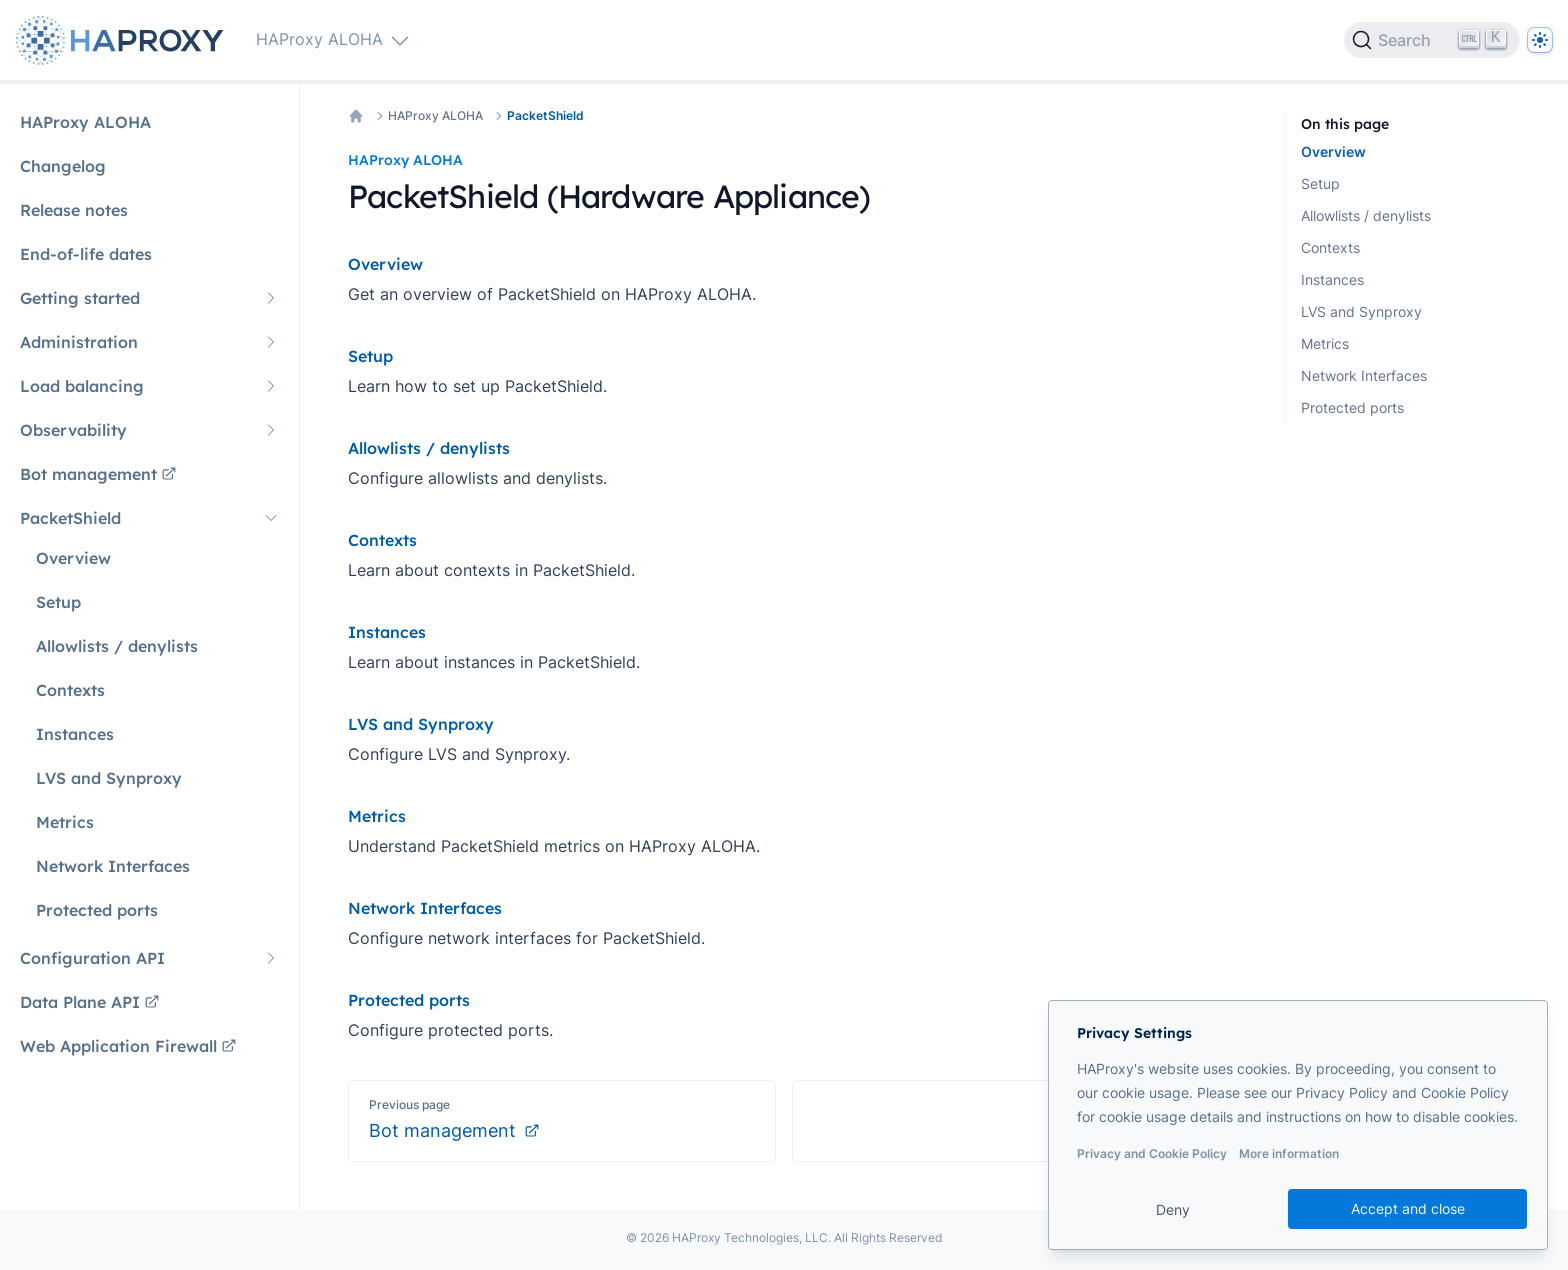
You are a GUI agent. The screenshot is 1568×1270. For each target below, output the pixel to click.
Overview (1333, 151)
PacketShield (545, 115)
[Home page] (124, 40)
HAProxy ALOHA (435, 115)
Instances (1332, 279)
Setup (1320, 183)
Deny (1173, 1209)
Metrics (1325, 343)
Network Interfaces (1364, 375)
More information (1289, 1153)
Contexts (1330, 247)
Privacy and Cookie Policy (1152, 1153)
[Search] (1432, 40)
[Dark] (1540, 40)
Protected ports (1352, 407)
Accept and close (1408, 1208)
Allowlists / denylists (1366, 215)
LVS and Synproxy (1361, 311)
